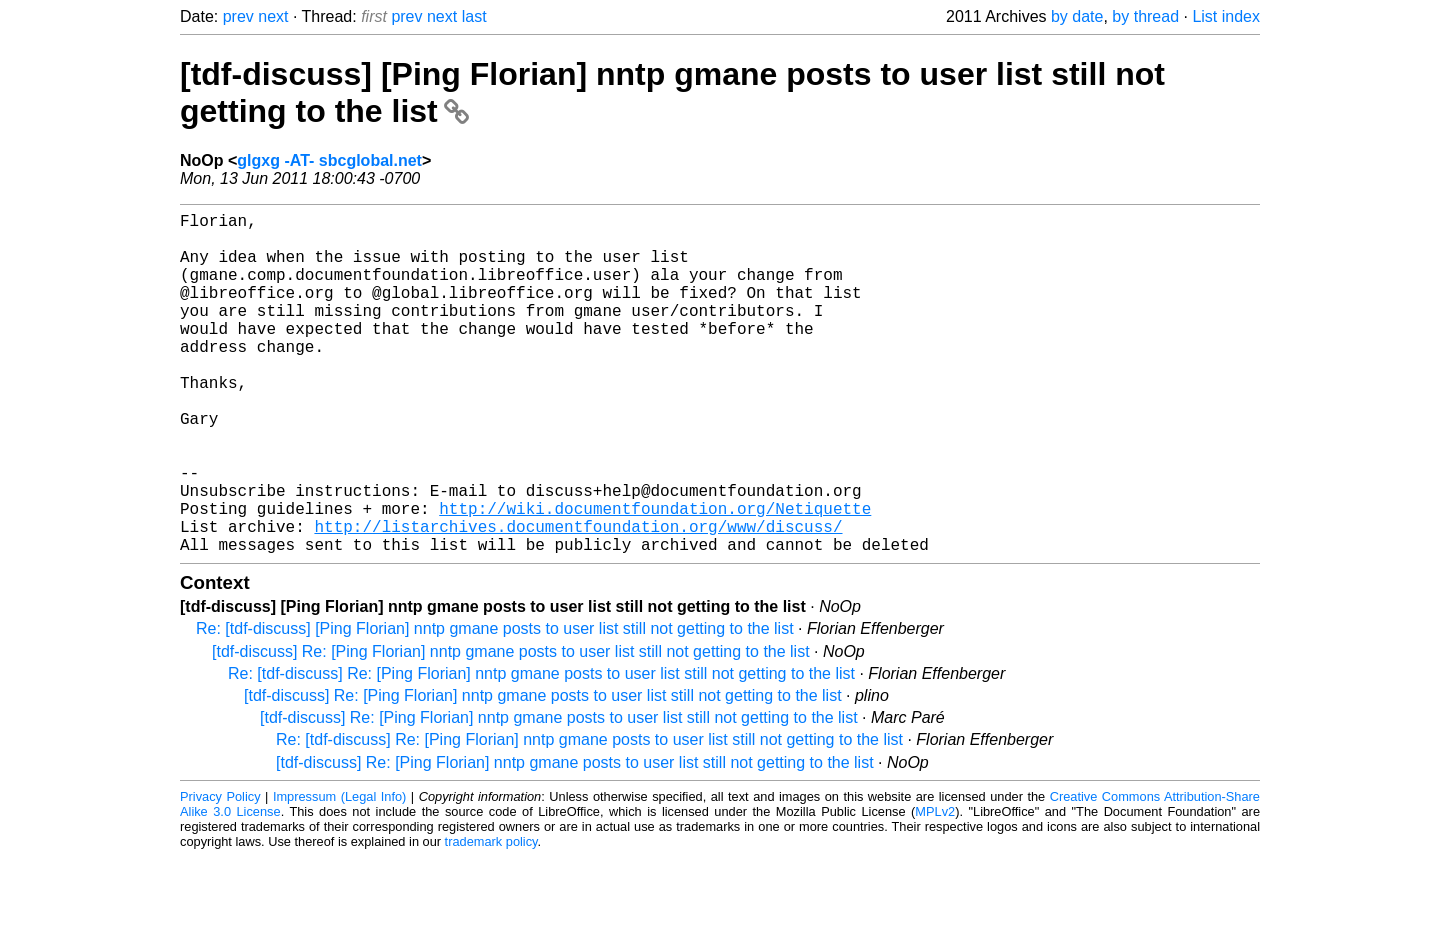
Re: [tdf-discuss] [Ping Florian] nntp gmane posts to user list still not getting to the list (495, 704)
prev (238, 16)
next (273, 16)
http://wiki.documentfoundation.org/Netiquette (655, 576)
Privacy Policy (220, 872)
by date (1077, 16)
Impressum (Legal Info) (339, 872)
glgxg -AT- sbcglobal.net (329, 160)
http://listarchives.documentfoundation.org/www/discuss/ (578, 598)
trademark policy (491, 917)
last (474, 16)
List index (1226, 16)
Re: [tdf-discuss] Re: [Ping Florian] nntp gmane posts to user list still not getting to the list (541, 749)
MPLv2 (935, 887)
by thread (1145, 16)
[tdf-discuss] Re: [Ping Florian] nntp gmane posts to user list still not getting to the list (511, 727)
